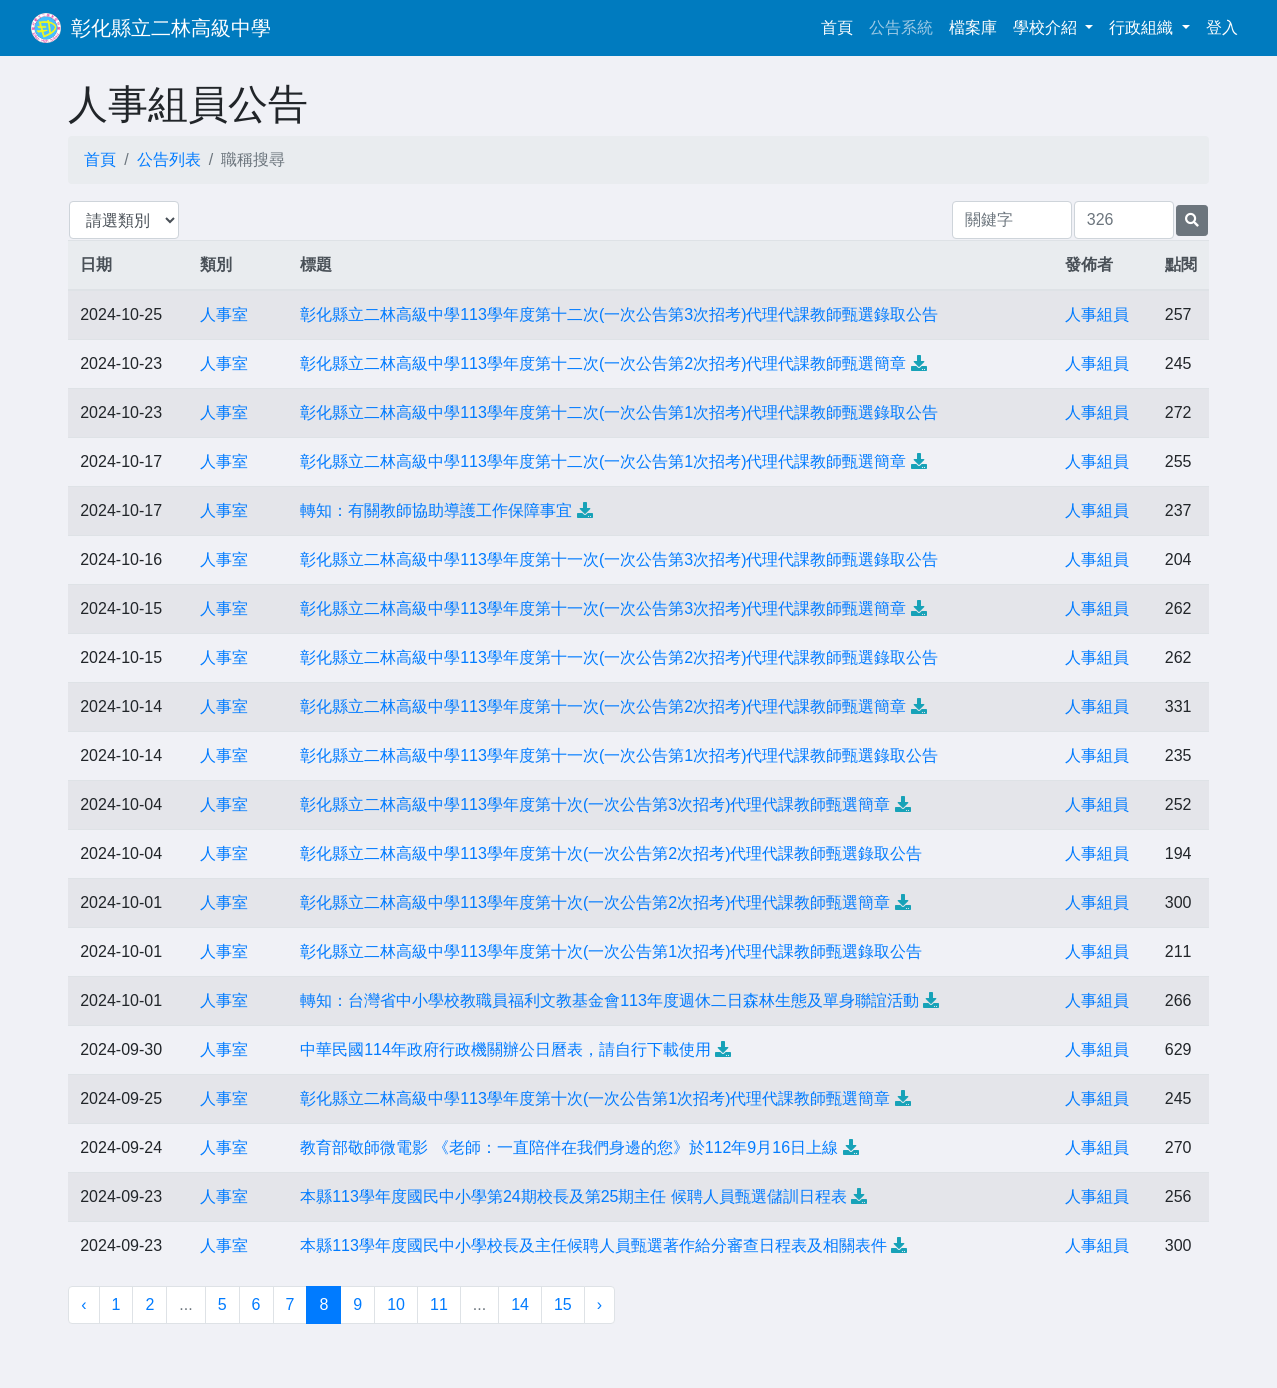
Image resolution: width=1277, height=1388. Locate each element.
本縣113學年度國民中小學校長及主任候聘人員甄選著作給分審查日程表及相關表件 (593, 1245)
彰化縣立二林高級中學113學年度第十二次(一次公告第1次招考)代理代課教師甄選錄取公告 (619, 412)
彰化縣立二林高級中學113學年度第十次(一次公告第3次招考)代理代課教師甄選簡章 (595, 804)
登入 (1222, 27)
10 (396, 1304)
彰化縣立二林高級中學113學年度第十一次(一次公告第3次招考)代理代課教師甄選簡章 (603, 608)
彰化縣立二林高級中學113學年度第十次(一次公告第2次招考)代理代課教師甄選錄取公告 (611, 853)
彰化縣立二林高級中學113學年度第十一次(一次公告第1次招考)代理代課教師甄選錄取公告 (619, 755)
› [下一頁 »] (599, 1304)
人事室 (224, 314)
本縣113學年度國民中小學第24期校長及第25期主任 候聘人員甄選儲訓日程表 (573, 1196)
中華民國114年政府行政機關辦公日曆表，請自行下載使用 (505, 1049)
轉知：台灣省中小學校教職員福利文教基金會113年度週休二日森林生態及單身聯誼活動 (609, 1000)
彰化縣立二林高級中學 (171, 28)
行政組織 (1143, 27)
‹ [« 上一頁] (83, 1304)
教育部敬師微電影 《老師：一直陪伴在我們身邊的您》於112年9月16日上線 (569, 1147)
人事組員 (1097, 314)
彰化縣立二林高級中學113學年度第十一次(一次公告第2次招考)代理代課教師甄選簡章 (603, 706)
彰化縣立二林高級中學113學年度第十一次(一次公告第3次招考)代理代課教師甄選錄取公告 (619, 559)
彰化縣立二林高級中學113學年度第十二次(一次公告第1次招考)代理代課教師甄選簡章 (603, 461)
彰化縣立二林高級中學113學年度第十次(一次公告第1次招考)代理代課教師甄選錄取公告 (611, 951)
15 (563, 1304)
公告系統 (901, 27)
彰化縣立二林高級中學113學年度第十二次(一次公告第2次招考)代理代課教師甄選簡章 (603, 363)
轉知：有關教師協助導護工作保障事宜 (436, 510)
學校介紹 (1047, 27)
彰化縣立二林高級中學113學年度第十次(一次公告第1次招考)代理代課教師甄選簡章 (595, 1098)
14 (520, 1304)
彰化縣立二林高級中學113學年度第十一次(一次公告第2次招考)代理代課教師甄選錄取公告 (619, 657)
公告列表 (169, 159)
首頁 (841, 25)
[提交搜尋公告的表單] (1192, 220)
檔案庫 (973, 27)
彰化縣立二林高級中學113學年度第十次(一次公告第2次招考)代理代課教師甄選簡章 (595, 902)
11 (439, 1304)
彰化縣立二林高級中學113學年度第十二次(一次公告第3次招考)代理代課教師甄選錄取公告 (619, 314)
